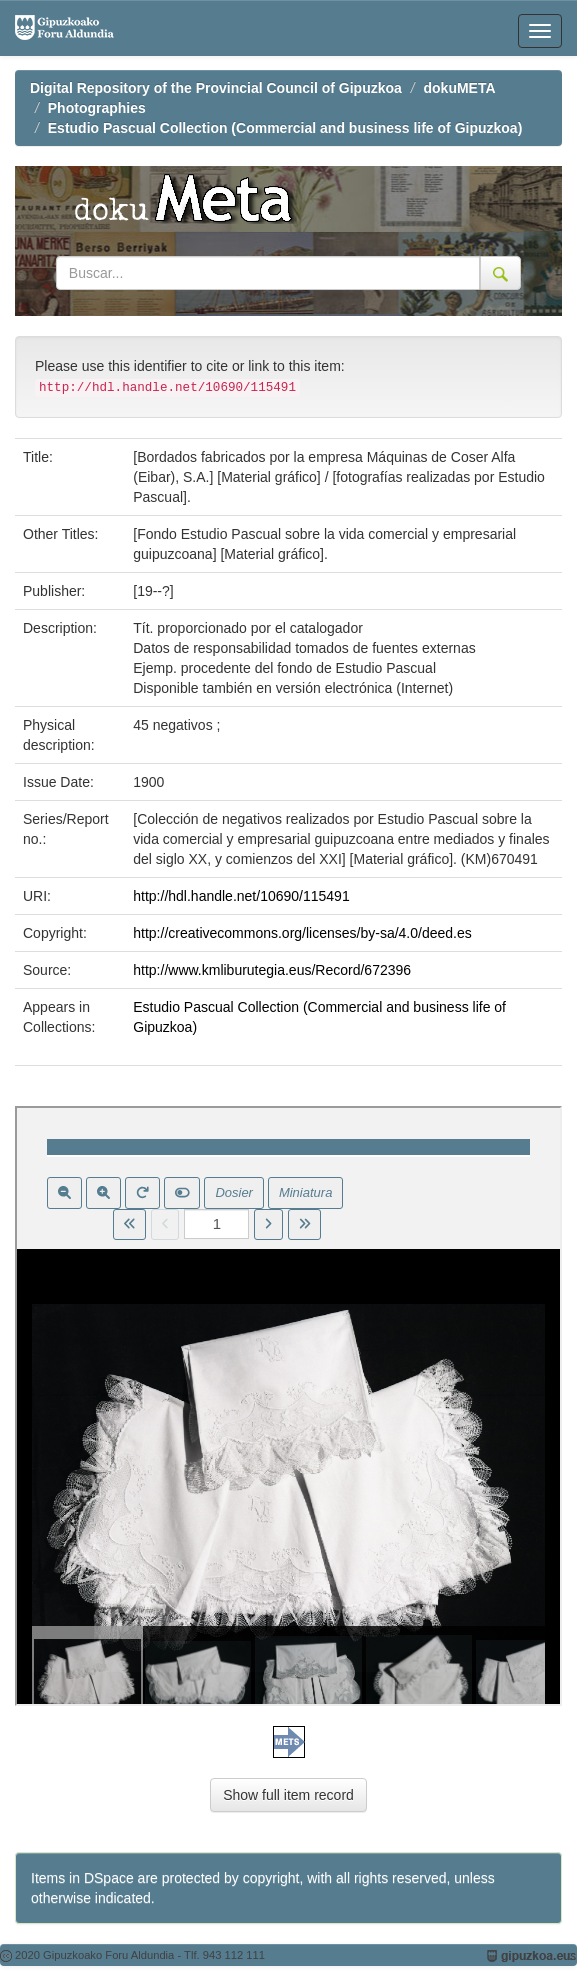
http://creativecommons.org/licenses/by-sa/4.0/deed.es (302, 933)
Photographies (97, 108)
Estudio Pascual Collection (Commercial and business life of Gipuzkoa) (285, 128)
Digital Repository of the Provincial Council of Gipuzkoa (216, 88)
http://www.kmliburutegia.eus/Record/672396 (272, 970)
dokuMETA (460, 88)
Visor (288, 1406)
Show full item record (288, 1795)
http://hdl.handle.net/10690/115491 (241, 896)
